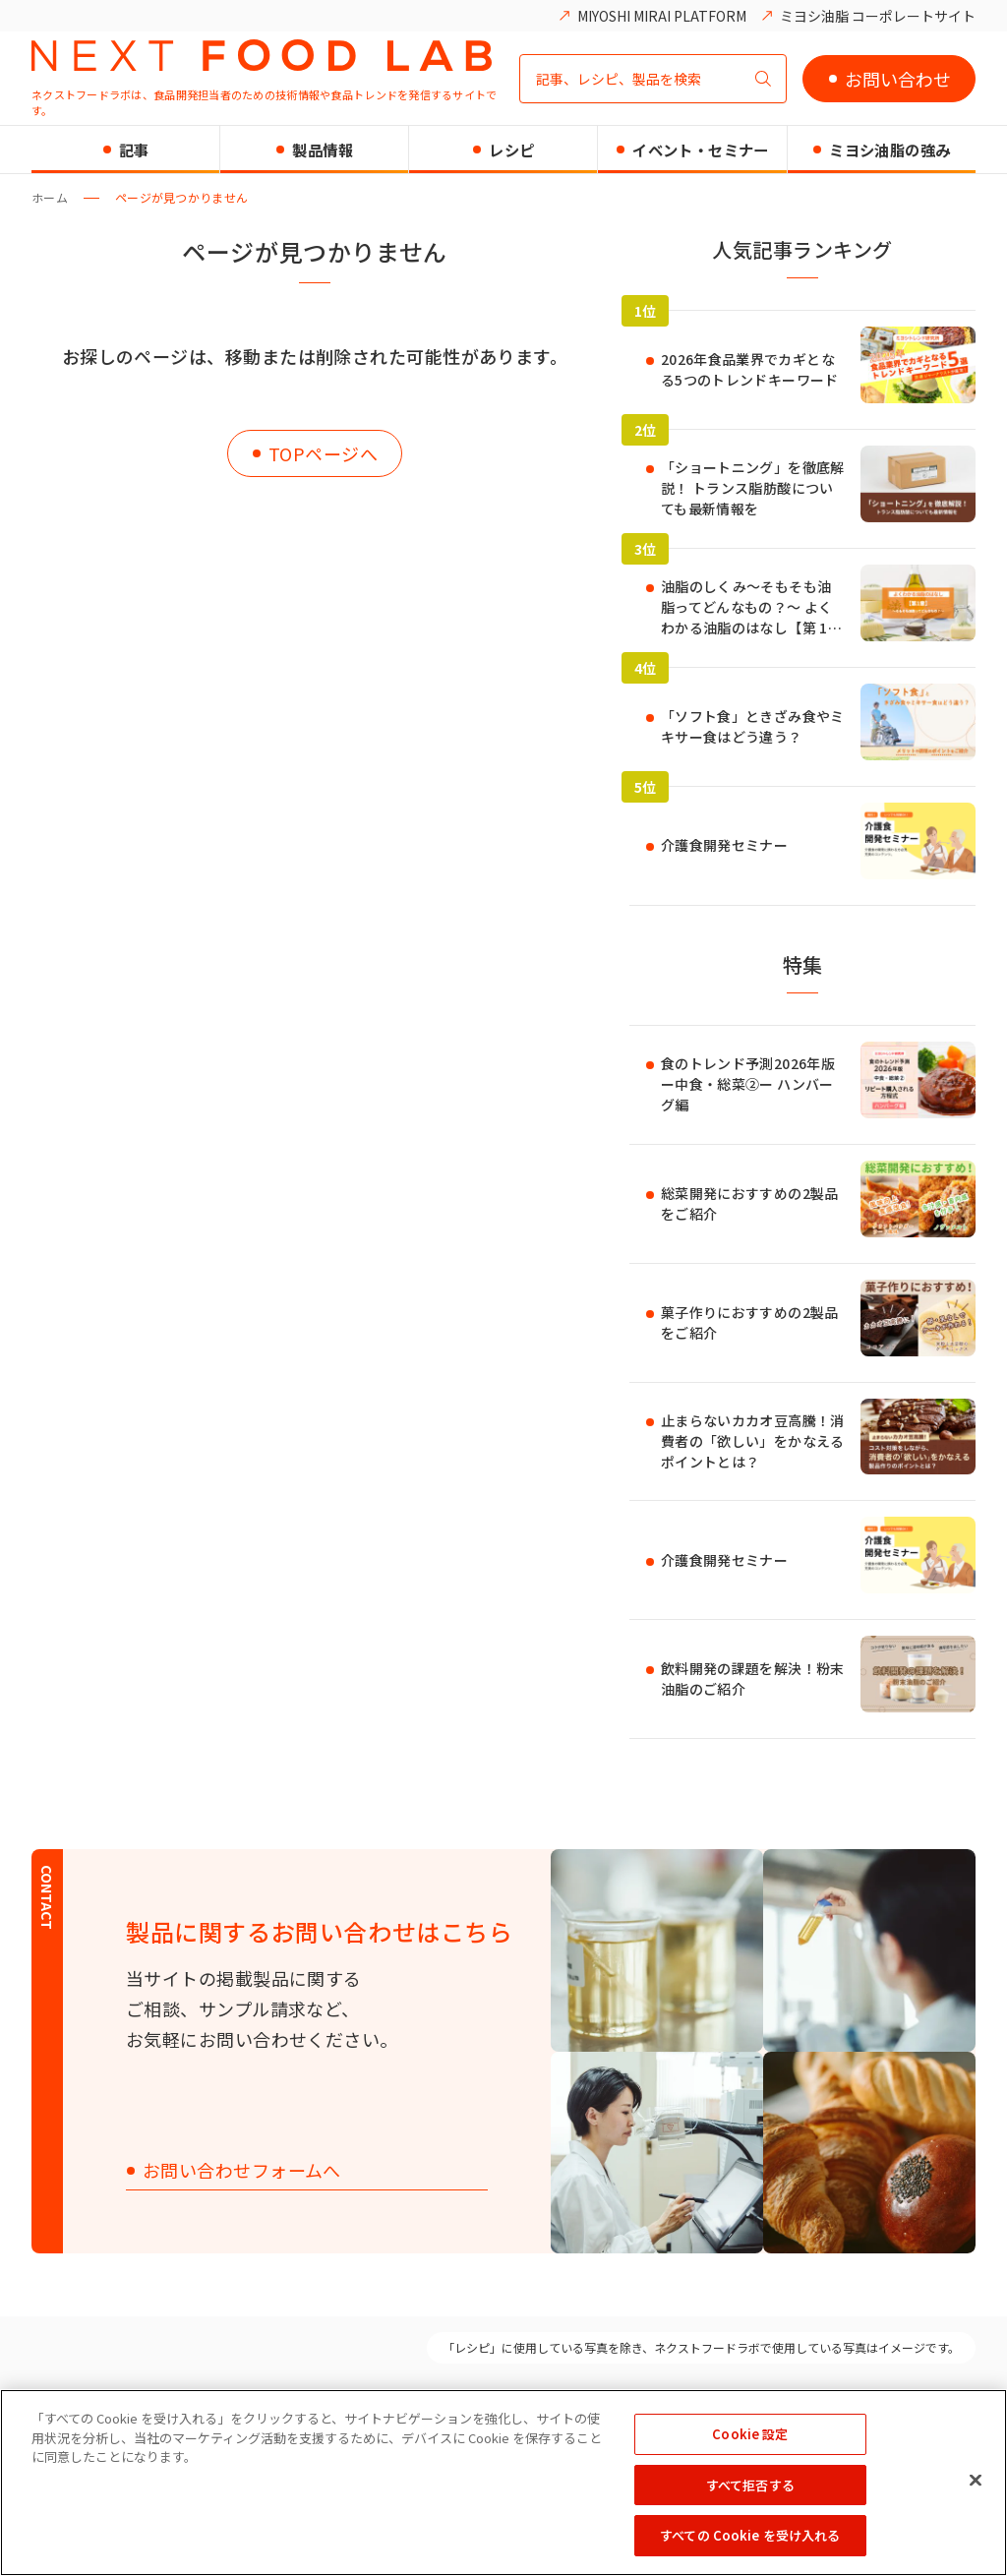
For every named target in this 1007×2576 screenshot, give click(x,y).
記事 (134, 149)
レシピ (511, 149)
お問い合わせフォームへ (242, 2171)
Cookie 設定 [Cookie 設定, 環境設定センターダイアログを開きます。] (750, 2434)
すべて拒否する (750, 2485)
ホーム (49, 197)
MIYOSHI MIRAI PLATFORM (661, 16)
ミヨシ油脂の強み (889, 149)
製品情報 (322, 149)
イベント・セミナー (700, 149)
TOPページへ (323, 453)
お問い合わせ (898, 78)
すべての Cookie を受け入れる (750, 2535)
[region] (503, 2482)
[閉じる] (975, 2480)
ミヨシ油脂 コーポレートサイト (878, 16)
